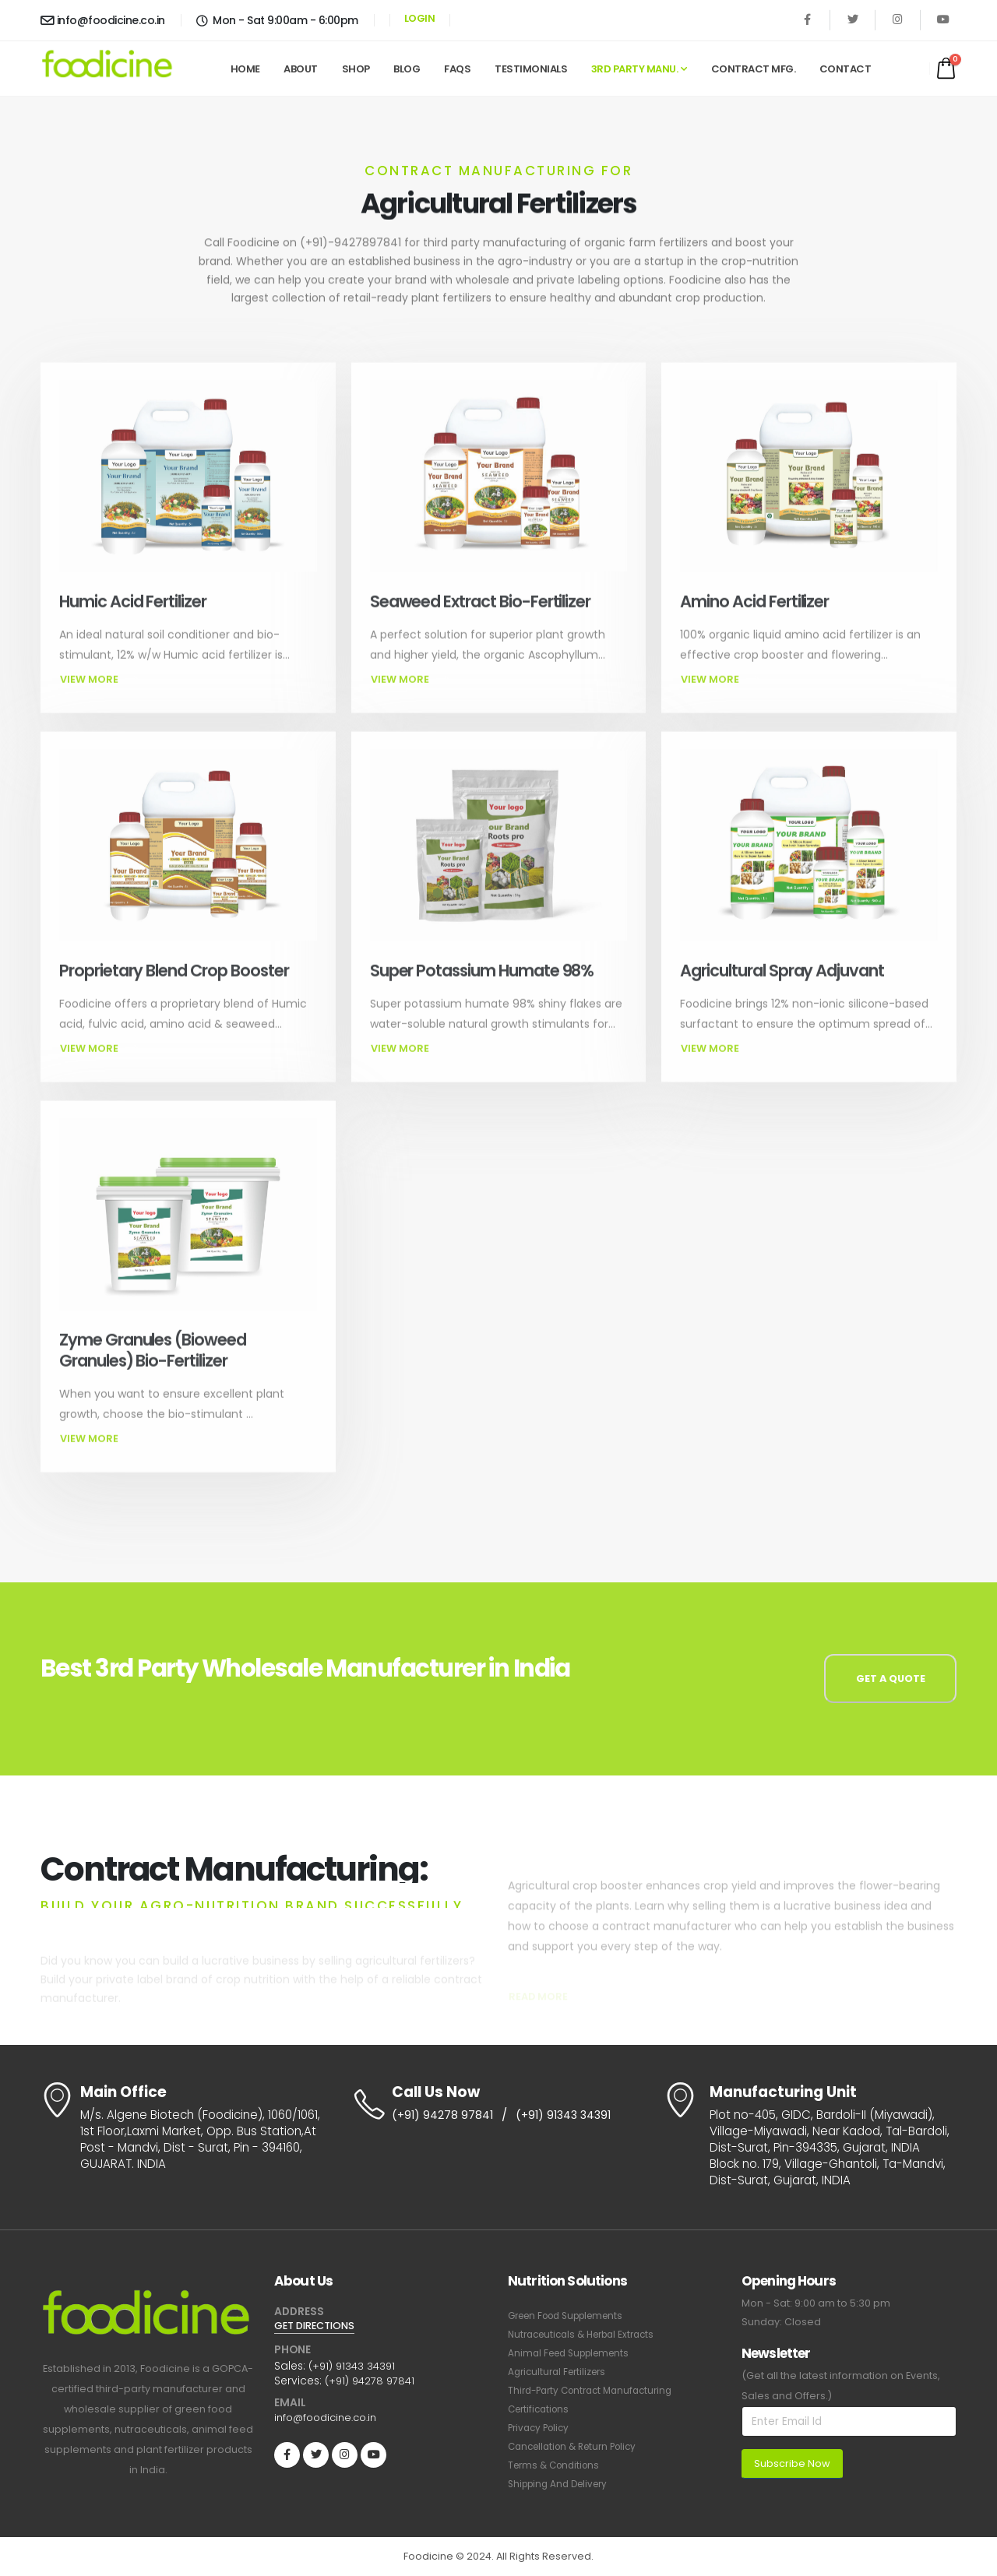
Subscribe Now (792, 2463)
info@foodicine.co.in (103, 20)
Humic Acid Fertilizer (132, 631)
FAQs (457, 69)
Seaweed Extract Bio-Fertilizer (480, 631)
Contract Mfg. (753, 69)
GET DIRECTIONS (319, 2326)
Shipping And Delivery (562, 2483)
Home (245, 69)
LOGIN (419, 18)
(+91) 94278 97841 (443, 2116)
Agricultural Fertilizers (561, 2371)
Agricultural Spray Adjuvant (782, 1000)
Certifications (541, 2409)
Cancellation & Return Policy (578, 2446)
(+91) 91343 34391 (568, 2116)
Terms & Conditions (557, 2465)
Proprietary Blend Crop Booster (174, 1000)
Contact (845, 69)
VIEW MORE (99, 709)
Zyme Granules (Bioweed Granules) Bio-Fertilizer (152, 1380)
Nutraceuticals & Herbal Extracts (588, 2334)
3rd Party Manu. (634, 69)
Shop (356, 69)
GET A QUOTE (890, 1678)
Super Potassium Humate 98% (482, 1000)
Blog (406, 69)
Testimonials (531, 69)
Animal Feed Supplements (574, 2353)
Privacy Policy (541, 2427)
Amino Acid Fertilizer (754, 631)
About (301, 69)
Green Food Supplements (573, 2315)
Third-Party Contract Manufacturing (596, 2390)
